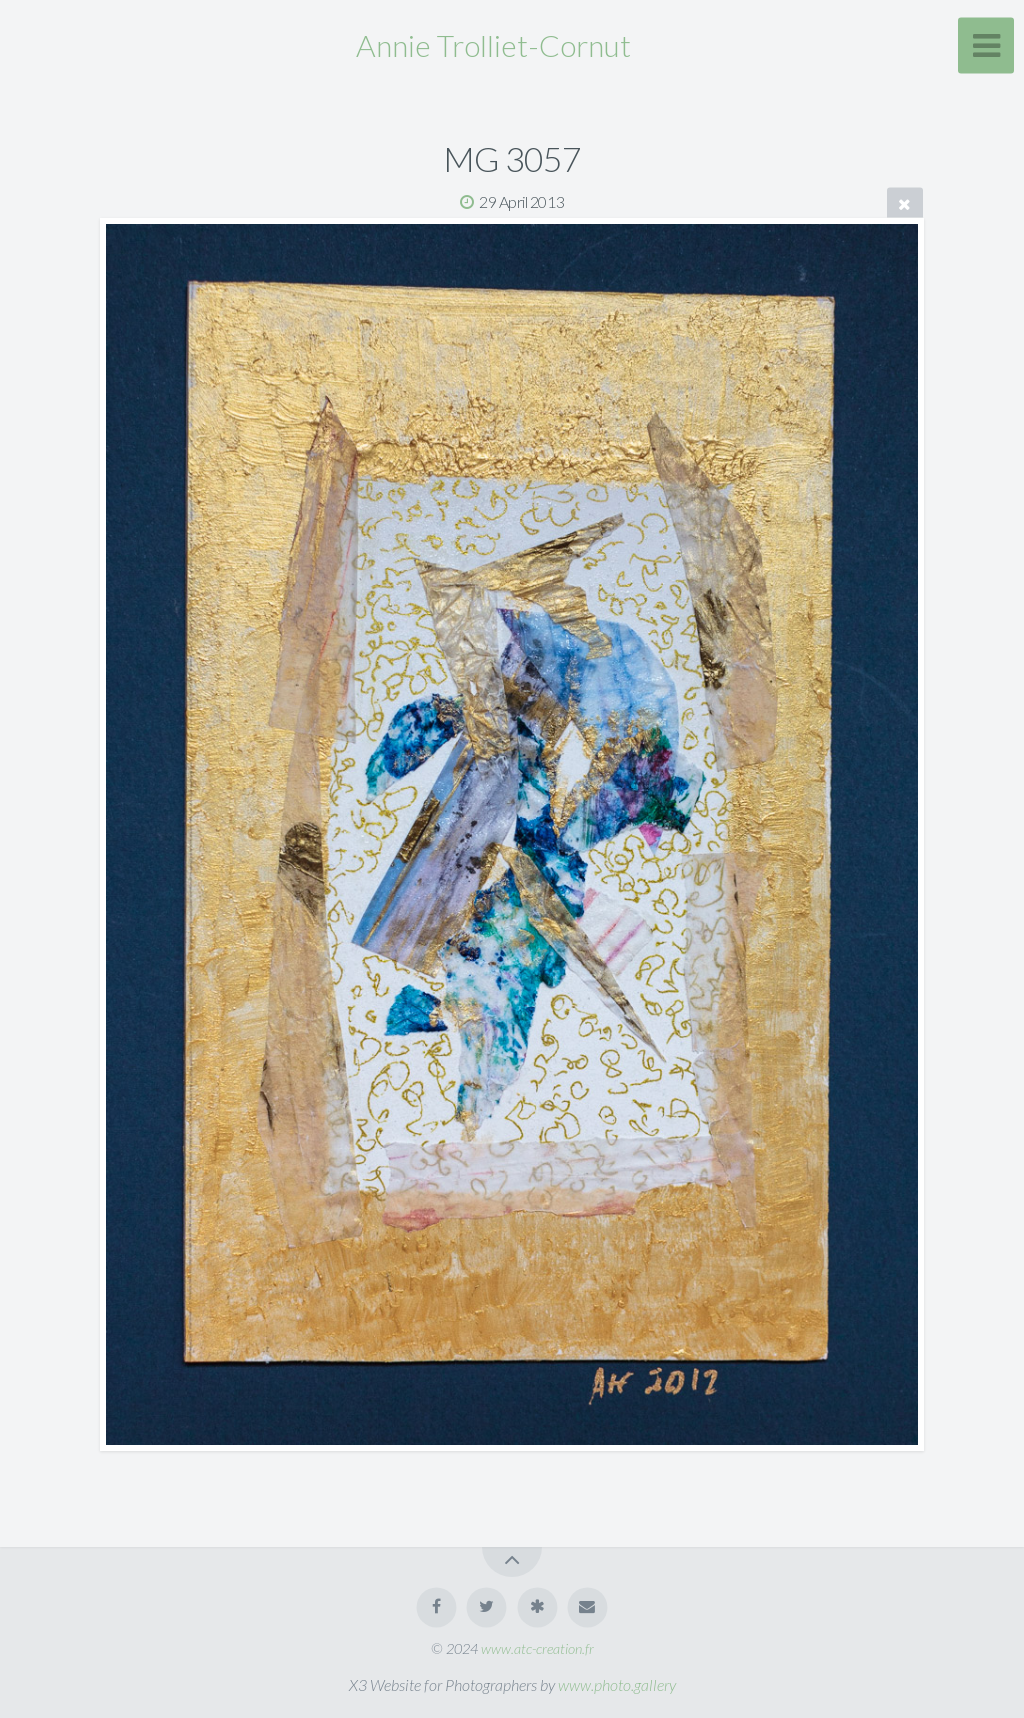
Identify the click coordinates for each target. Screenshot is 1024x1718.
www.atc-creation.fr (537, 1648)
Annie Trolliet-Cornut (493, 45)
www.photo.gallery (617, 1684)
